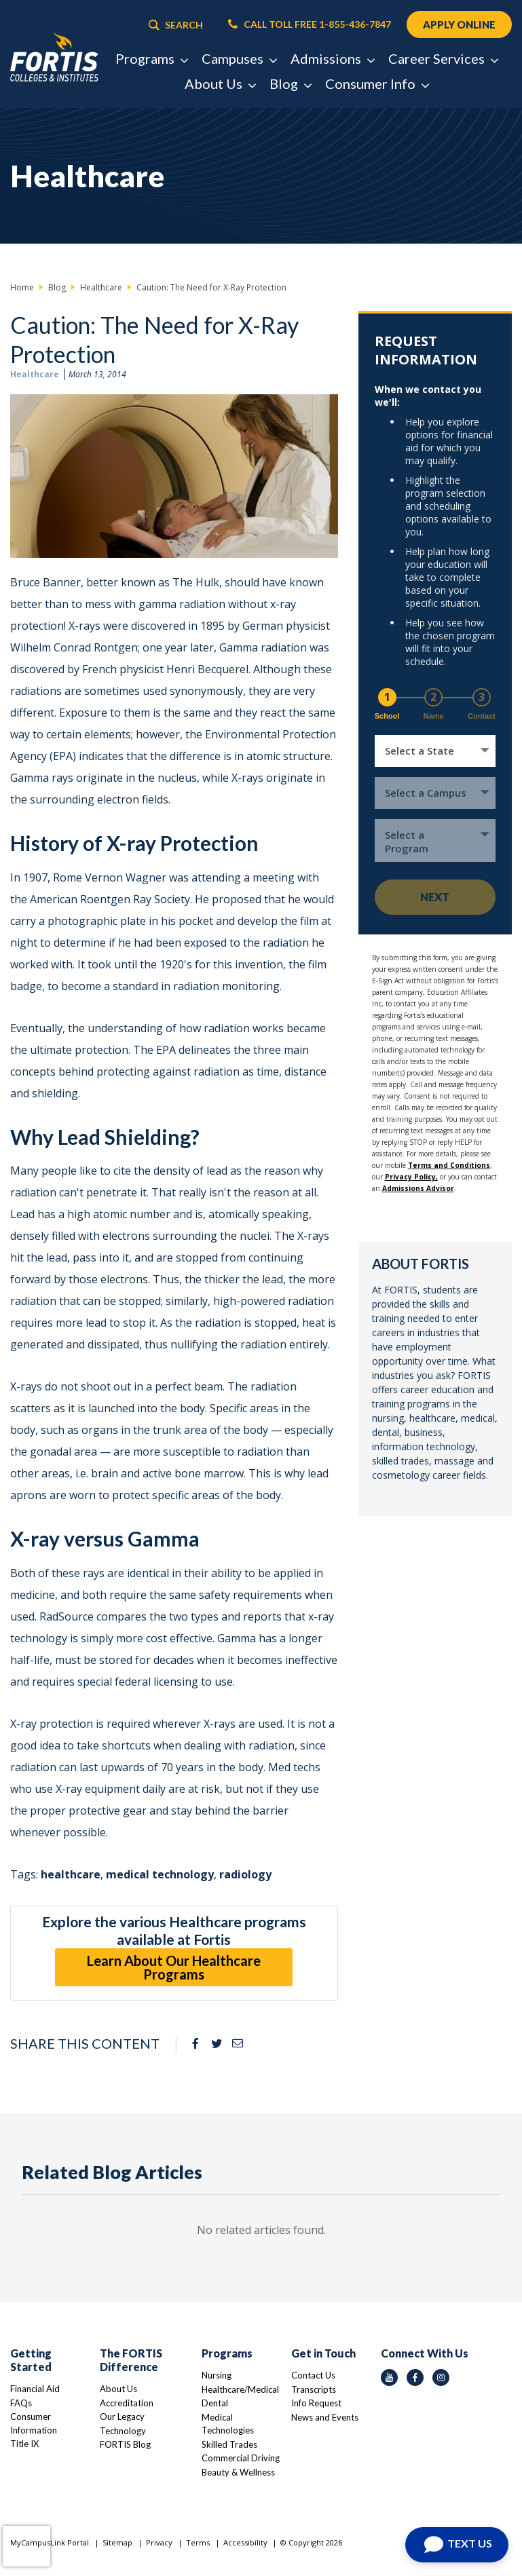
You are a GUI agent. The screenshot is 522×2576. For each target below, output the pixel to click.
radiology (245, 1874)
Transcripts (313, 2389)
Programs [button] (151, 58)
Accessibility (245, 2542)
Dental (215, 2403)
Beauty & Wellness (238, 2472)
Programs (227, 2353)
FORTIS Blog (125, 2444)
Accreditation (126, 2403)
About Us (118, 2388)
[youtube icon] (389, 2377)
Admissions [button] (332, 58)
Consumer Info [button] (376, 83)
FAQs (21, 2403)
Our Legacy (122, 2416)
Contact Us (313, 2375)
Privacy (159, 2542)
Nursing (216, 2375)
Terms (198, 2542)
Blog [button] (290, 83)
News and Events (324, 2417)
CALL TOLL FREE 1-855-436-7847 (309, 24)
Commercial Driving (241, 2457)
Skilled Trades (229, 2444)
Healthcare (34, 374)
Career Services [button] (443, 58)
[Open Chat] (456, 2544)
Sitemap (117, 2542)
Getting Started (31, 2360)
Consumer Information (33, 2423)
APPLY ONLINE (459, 24)
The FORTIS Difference (131, 2360)
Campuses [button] (239, 58)
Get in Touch (323, 2353)
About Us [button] (220, 83)
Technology (123, 2430)
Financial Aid (35, 2388)
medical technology (160, 1874)
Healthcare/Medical (240, 2389)
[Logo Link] (54, 58)
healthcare (70, 1874)
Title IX (24, 2443)
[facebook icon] (415, 2377)
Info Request (316, 2403)
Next (434, 896)
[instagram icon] (440, 2377)
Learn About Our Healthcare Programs (174, 1967)
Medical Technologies (228, 2424)
